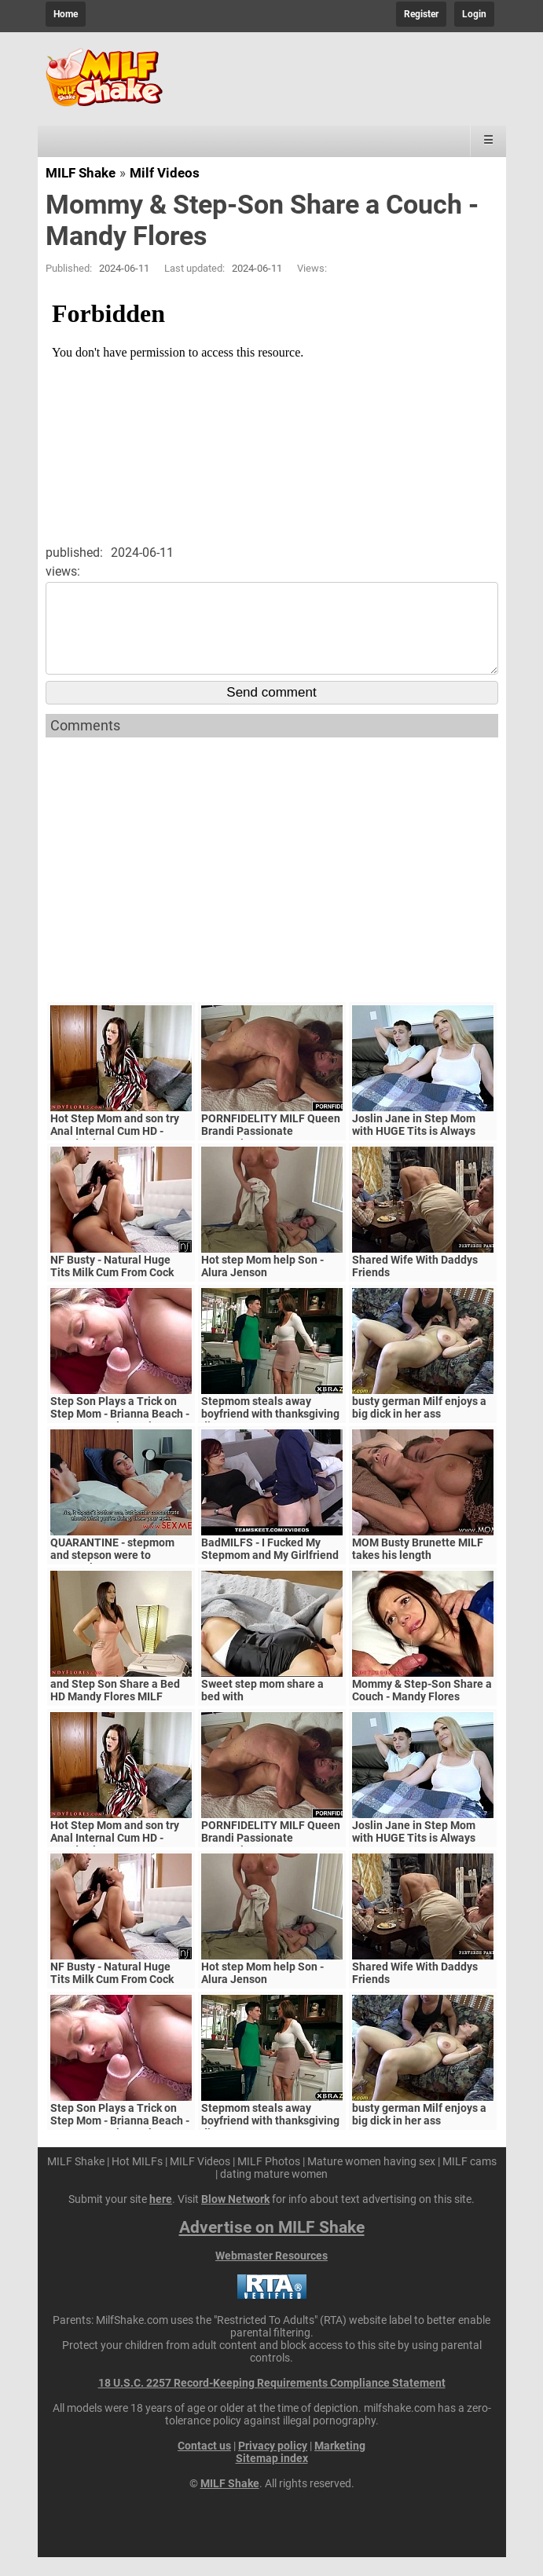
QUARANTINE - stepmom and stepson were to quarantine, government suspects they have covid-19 (121, 1580)
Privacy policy (272, 2464)
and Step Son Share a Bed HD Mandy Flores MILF (115, 1709)
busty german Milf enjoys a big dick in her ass (419, 1426)
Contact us (204, 2464)
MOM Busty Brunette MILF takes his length (417, 1567)
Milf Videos (165, 173)
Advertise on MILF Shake (272, 2246)
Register (421, 14)
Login (474, 14)
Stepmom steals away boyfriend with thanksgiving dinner (270, 1432)
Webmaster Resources (271, 2274)
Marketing (339, 2464)
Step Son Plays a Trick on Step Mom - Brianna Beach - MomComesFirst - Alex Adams (119, 1439)
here (160, 2218)
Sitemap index (272, 2477)
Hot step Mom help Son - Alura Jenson (262, 1284)
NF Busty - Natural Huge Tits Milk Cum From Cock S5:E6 (112, 1291)
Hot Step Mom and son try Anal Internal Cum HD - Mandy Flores (114, 1150)
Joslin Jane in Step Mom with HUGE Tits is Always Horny (413, 1150)
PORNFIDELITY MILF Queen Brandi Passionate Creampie (270, 1150)
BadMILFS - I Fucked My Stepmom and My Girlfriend (270, 1567)
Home (65, 14)
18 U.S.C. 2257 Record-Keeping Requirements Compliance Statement (272, 2401)
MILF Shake (81, 173)
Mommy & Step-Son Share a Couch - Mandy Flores (422, 1709)
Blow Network (235, 2218)
